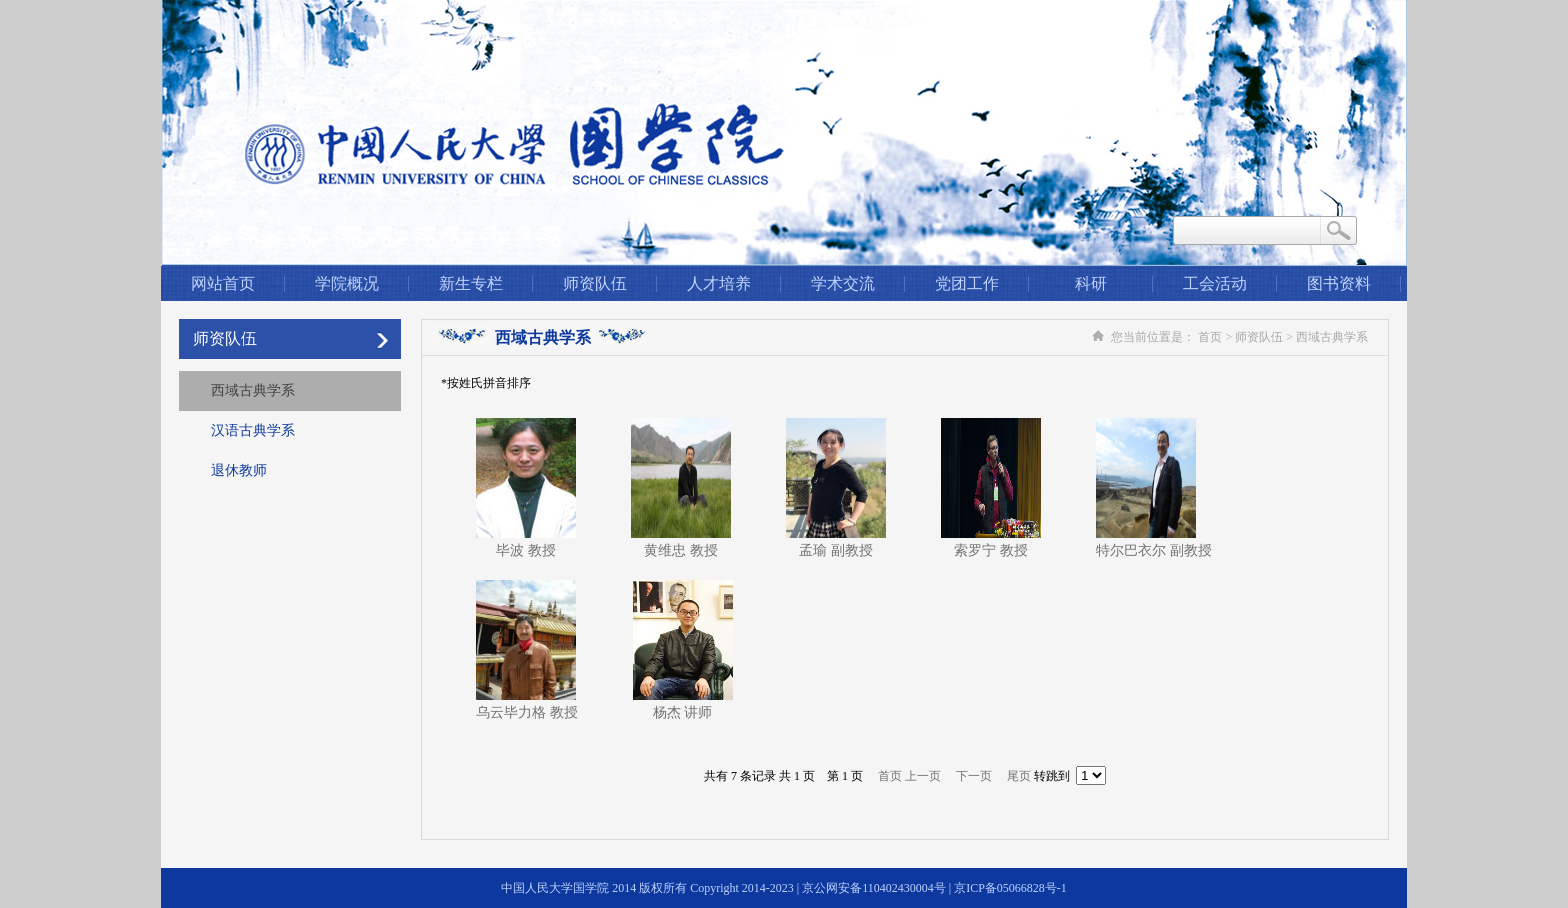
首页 (1210, 337)
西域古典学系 (253, 390)
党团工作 (967, 283)
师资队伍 (595, 283)
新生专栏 (471, 283)
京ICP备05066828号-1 (1010, 888)
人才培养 (719, 283)
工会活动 (1215, 283)
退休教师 (239, 470)
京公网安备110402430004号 (874, 888)
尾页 (1019, 776)
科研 (1091, 283)
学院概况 (347, 283)
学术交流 (843, 283)
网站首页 (223, 283)
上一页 (923, 776)
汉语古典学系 (253, 430)
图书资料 (1339, 283)
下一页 (974, 776)
